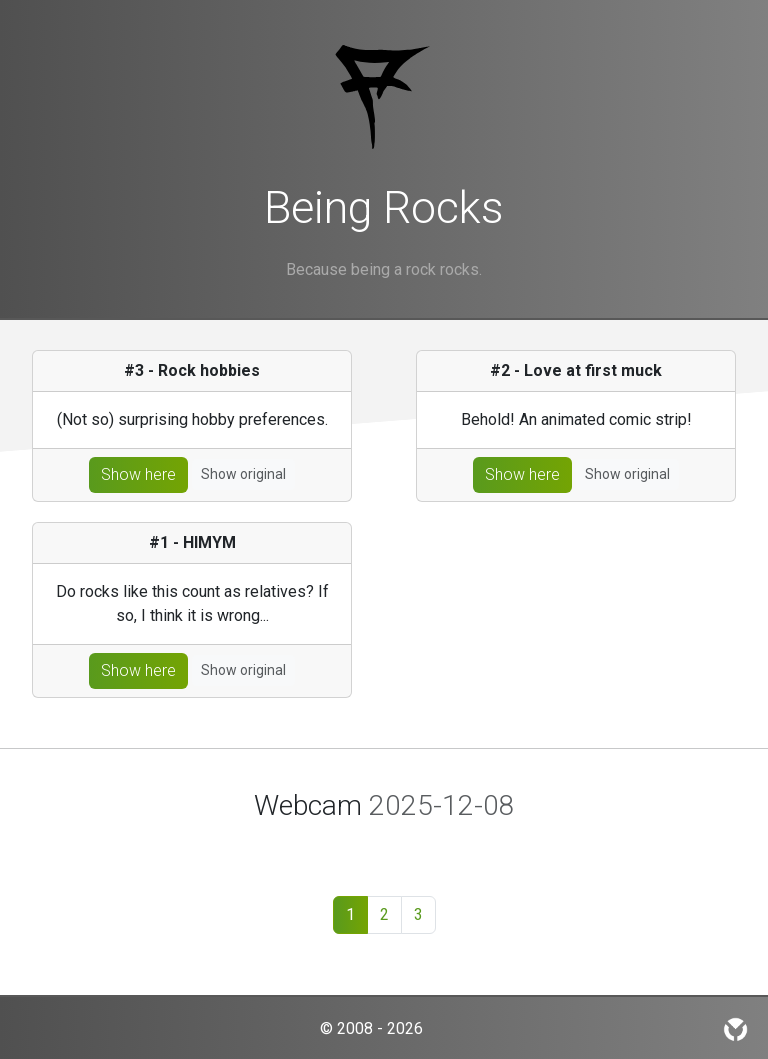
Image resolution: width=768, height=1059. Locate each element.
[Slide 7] (510, 844)
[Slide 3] (366, 844)
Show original (243, 474)
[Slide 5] (438, 844)
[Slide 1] (258, 844)
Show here (138, 474)
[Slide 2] (330, 844)
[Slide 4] (402, 844)
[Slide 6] (474, 844)
